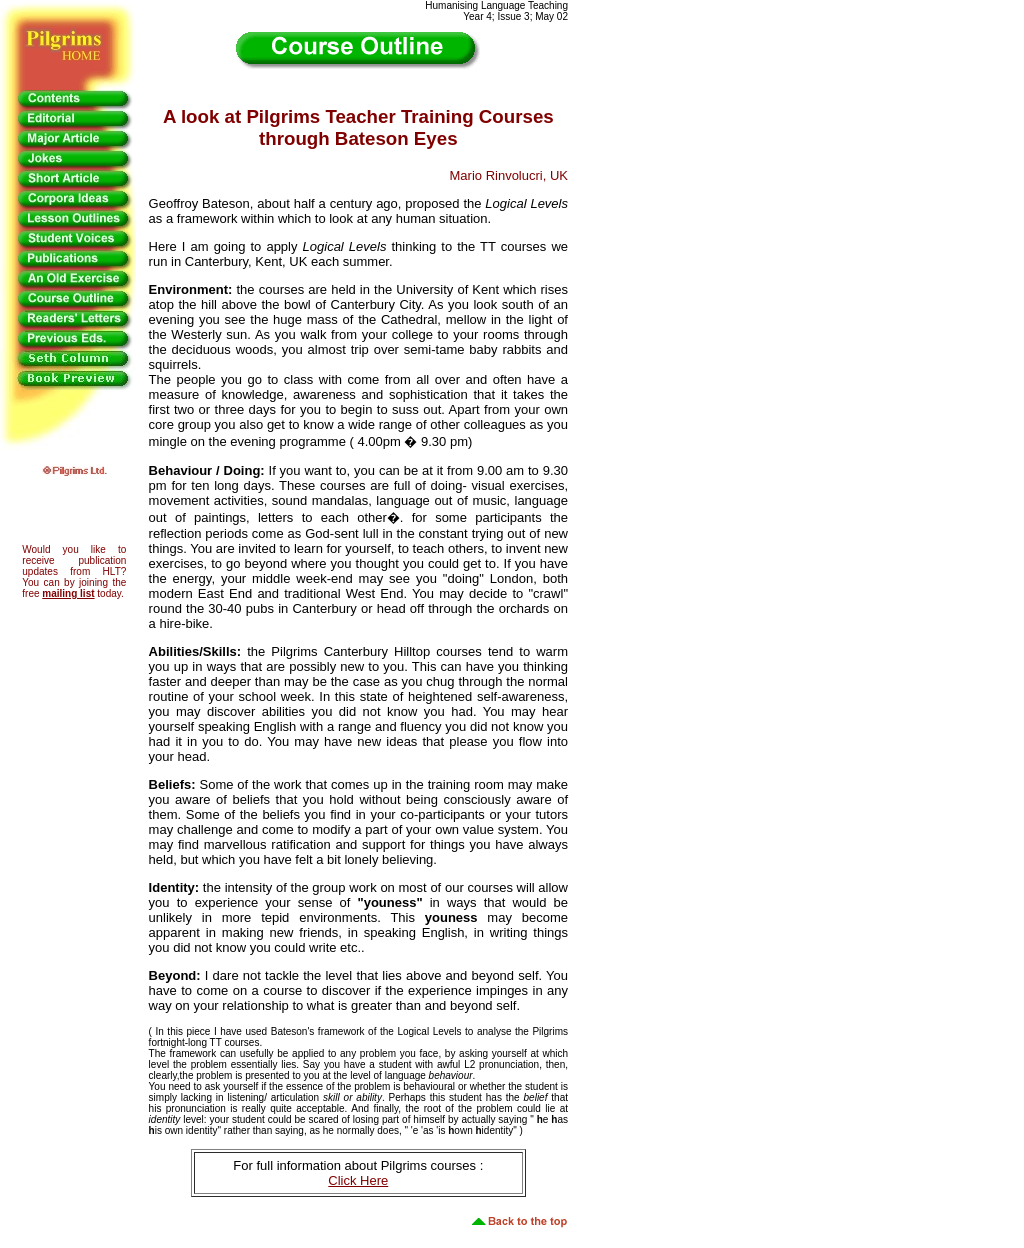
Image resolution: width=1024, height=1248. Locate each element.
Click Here (358, 1180)
